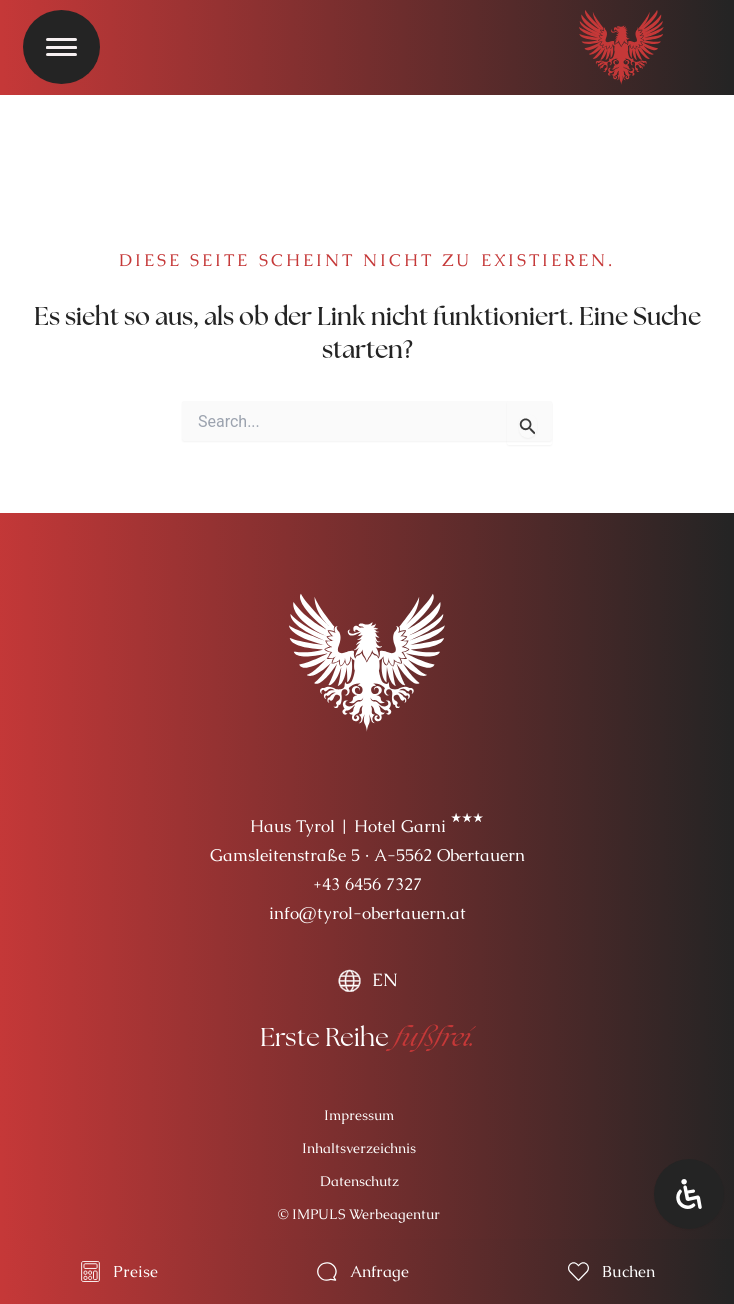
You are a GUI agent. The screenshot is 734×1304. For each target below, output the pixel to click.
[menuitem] (367, 980)
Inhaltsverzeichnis (359, 1148)
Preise (135, 1271)
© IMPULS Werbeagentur (359, 1214)
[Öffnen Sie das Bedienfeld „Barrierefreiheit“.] (689, 1194)
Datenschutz (359, 1181)
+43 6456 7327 (367, 884)
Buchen (628, 1271)
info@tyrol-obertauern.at (367, 913)
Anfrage (379, 1271)
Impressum (359, 1115)
